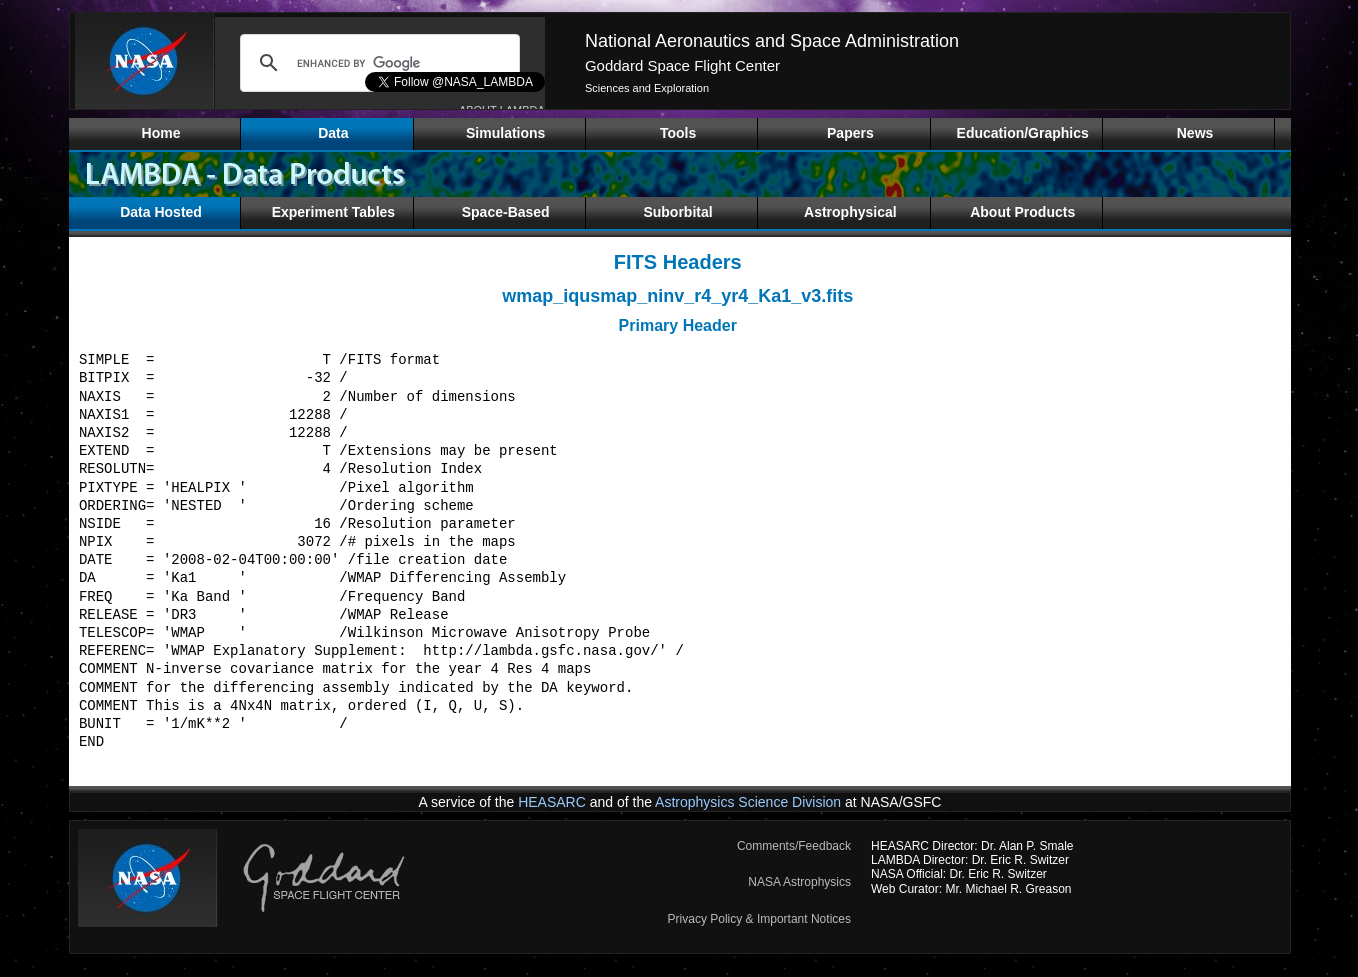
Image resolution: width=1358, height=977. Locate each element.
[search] (377, 63)
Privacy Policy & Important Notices (759, 919)
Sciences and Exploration (647, 88)
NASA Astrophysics (799, 882)
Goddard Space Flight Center (682, 65)
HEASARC (552, 802)
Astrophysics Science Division (748, 802)
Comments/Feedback (794, 846)
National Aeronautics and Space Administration (772, 41)
